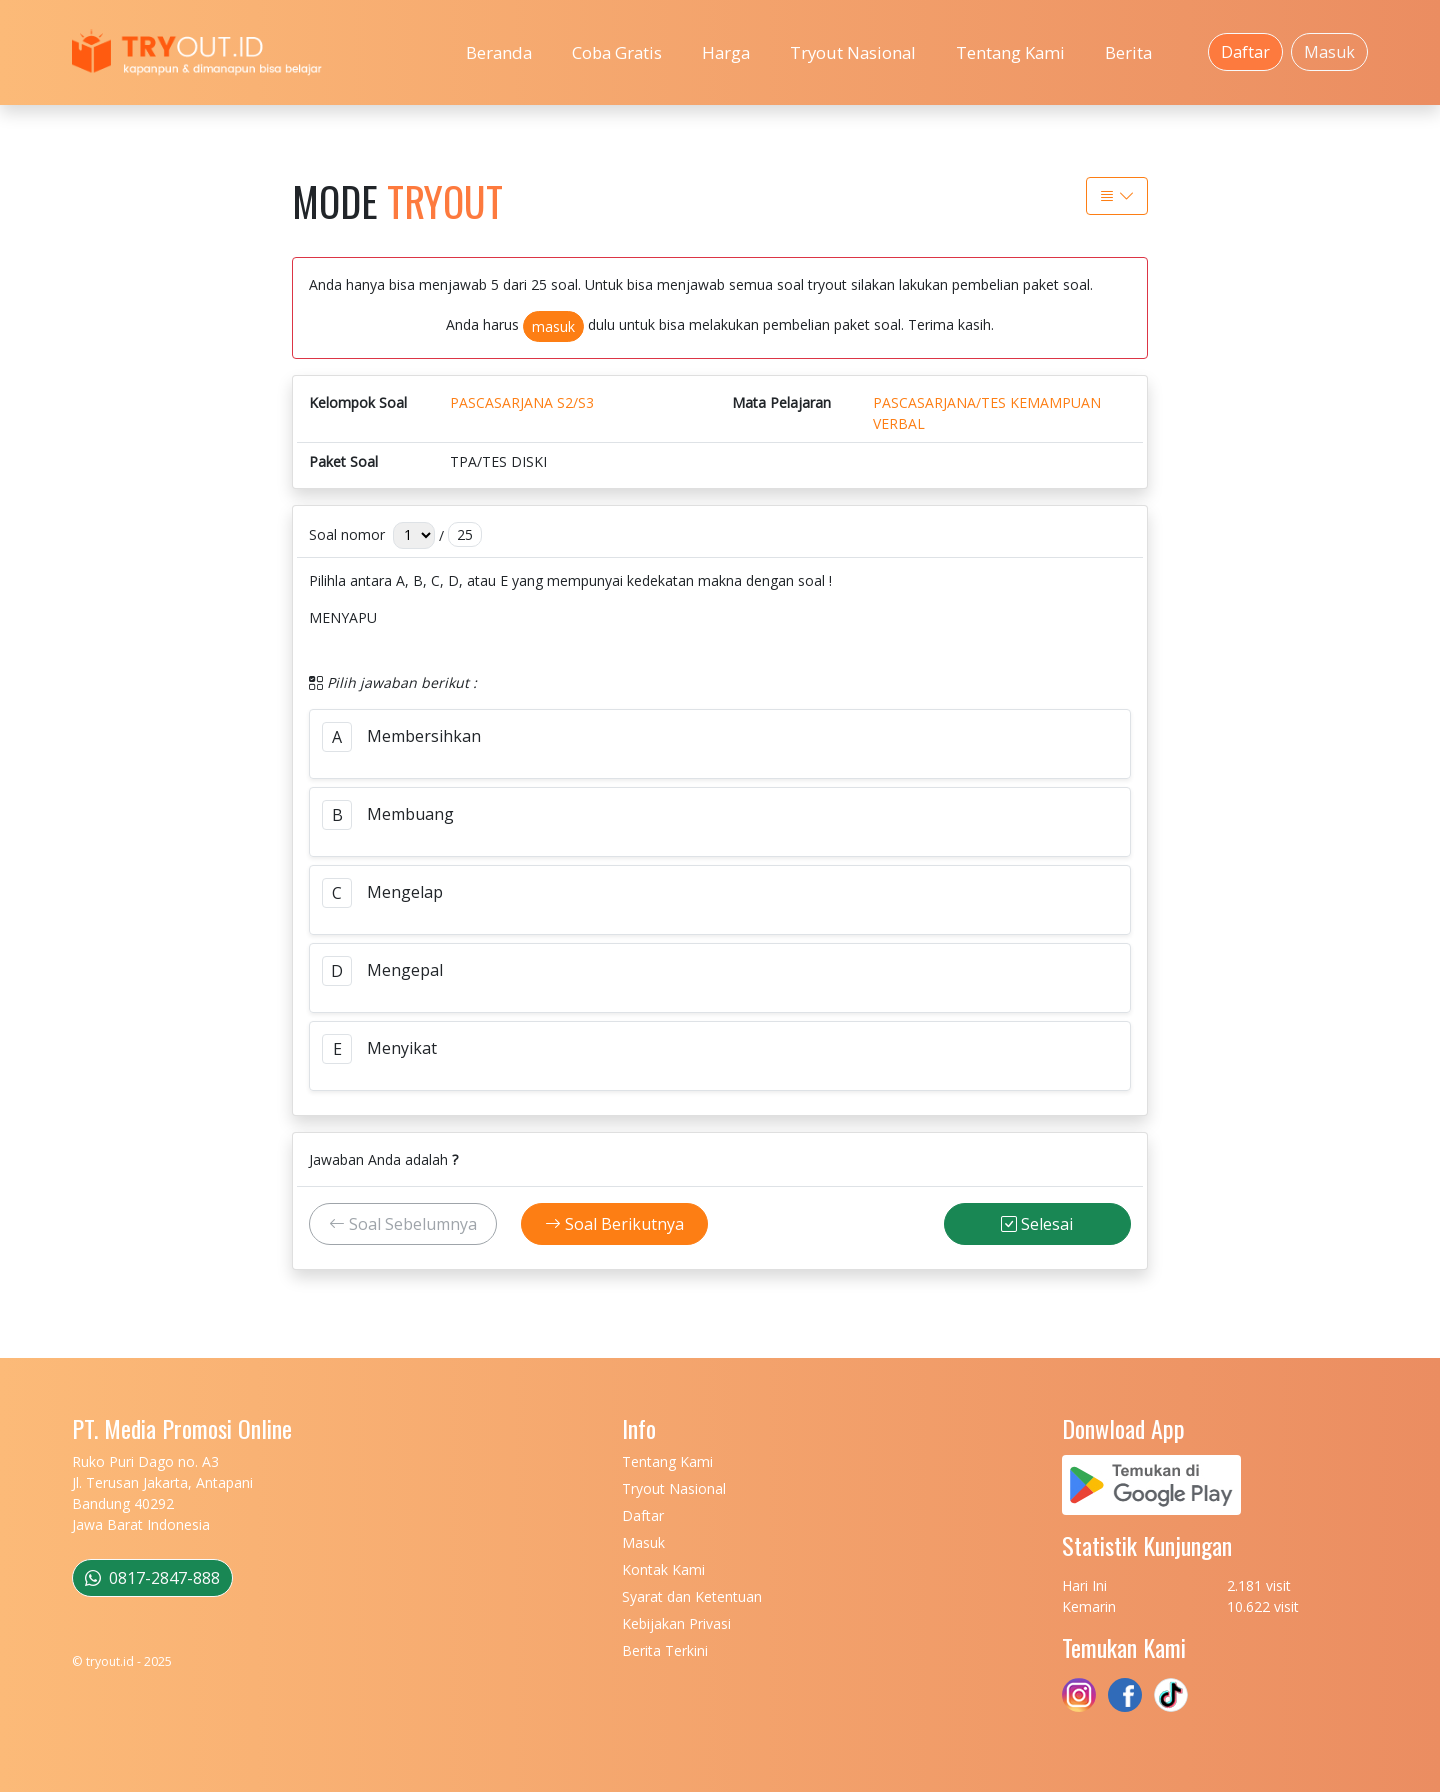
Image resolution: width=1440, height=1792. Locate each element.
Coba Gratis (617, 52)
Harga (726, 52)
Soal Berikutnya (614, 1224)
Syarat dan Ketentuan (692, 1596)
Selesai (1037, 1224)
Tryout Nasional (853, 52)
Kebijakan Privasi (676, 1623)
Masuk (1329, 52)
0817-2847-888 (152, 1578)
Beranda (499, 52)
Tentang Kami (1010, 52)
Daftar (1245, 52)
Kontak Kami (663, 1569)
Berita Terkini (665, 1650)
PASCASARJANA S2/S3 (522, 402)
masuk (553, 326)
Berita (1128, 52)
